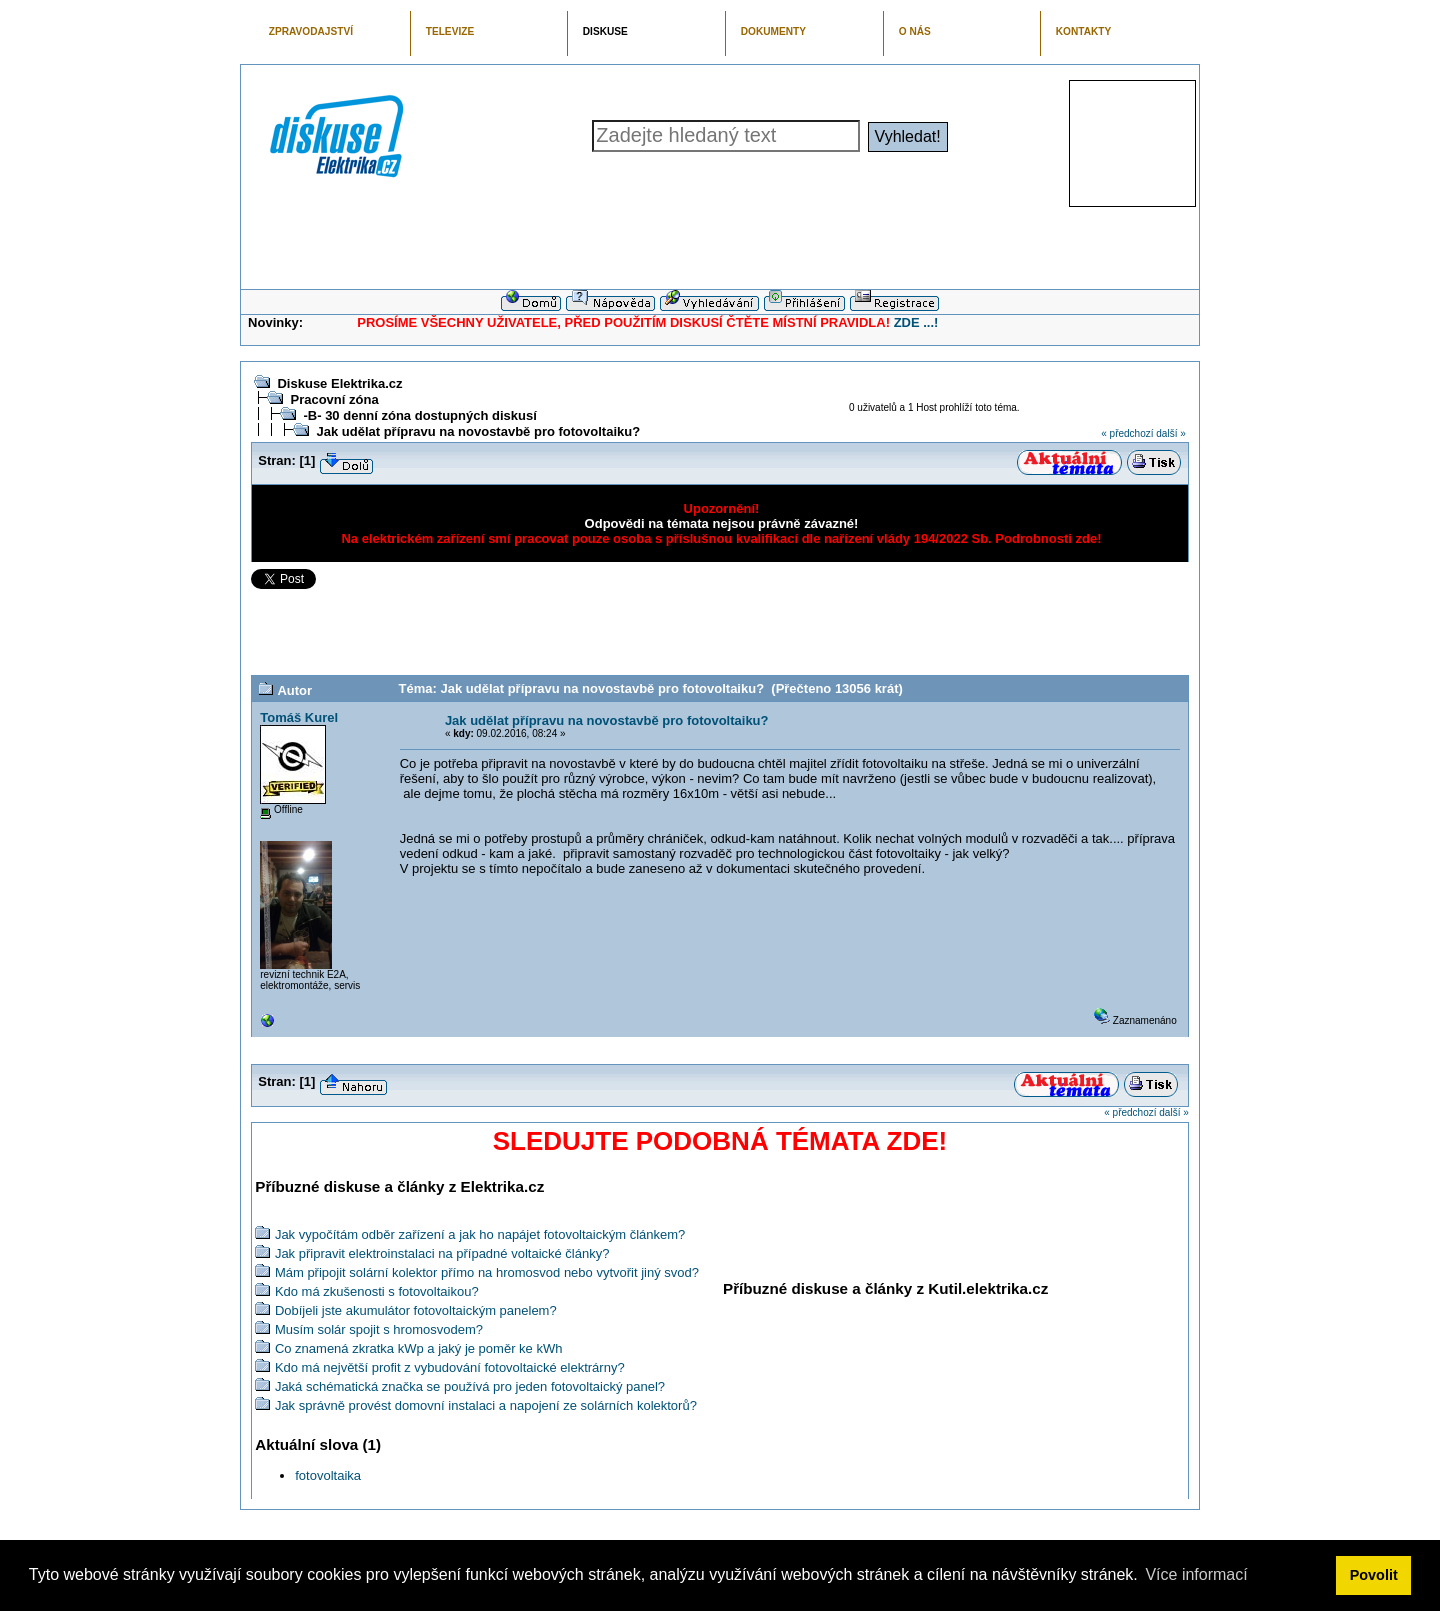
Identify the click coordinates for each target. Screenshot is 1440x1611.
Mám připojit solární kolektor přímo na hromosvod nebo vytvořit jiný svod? (487, 1272)
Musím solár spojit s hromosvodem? (379, 1329)
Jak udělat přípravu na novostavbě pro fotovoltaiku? (478, 431)
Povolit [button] (1374, 1575)
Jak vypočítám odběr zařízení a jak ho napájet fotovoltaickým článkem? (480, 1234)
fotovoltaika (328, 1475)
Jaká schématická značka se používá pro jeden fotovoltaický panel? (470, 1386)
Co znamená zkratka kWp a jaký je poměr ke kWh (419, 1348)
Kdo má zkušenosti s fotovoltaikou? (377, 1291)
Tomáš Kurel (299, 717)
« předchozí (1127, 433)
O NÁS (915, 31)
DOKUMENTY (773, 31)
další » (1170, 433)
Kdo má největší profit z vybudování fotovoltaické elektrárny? (450, 1367)
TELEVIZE (450, 31)
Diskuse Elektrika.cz (339, 383)
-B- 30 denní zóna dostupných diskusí (419, 415)
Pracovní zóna (334, 399)
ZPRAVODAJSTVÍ (311, 31)
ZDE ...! (916, 322)
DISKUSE (605, 31)
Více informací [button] (1196, 1574)
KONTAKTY (1084, 31)
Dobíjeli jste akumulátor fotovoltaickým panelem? (416, 1310)
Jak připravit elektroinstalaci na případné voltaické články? (442, 1253)
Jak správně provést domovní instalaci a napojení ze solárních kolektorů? (486, 1405)
